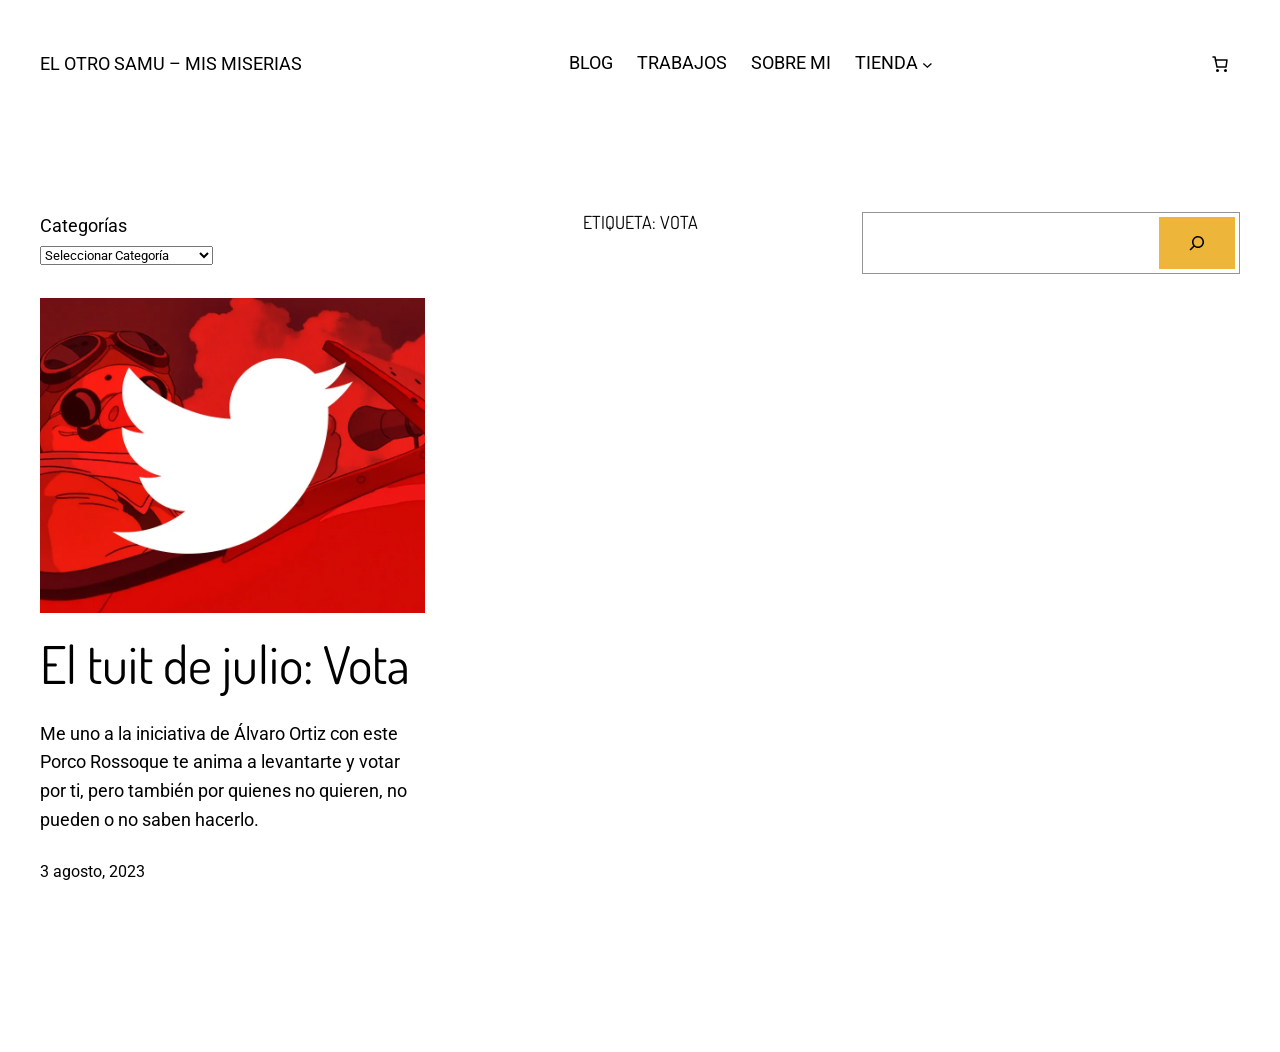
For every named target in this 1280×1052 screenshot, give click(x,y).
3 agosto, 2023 (92, 871)
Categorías (83, 225)
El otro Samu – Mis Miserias (171, 63)
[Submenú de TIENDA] (927, 63)
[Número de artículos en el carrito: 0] (1220, 64)
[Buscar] (1197, 243)
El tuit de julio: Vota (225, 664)
